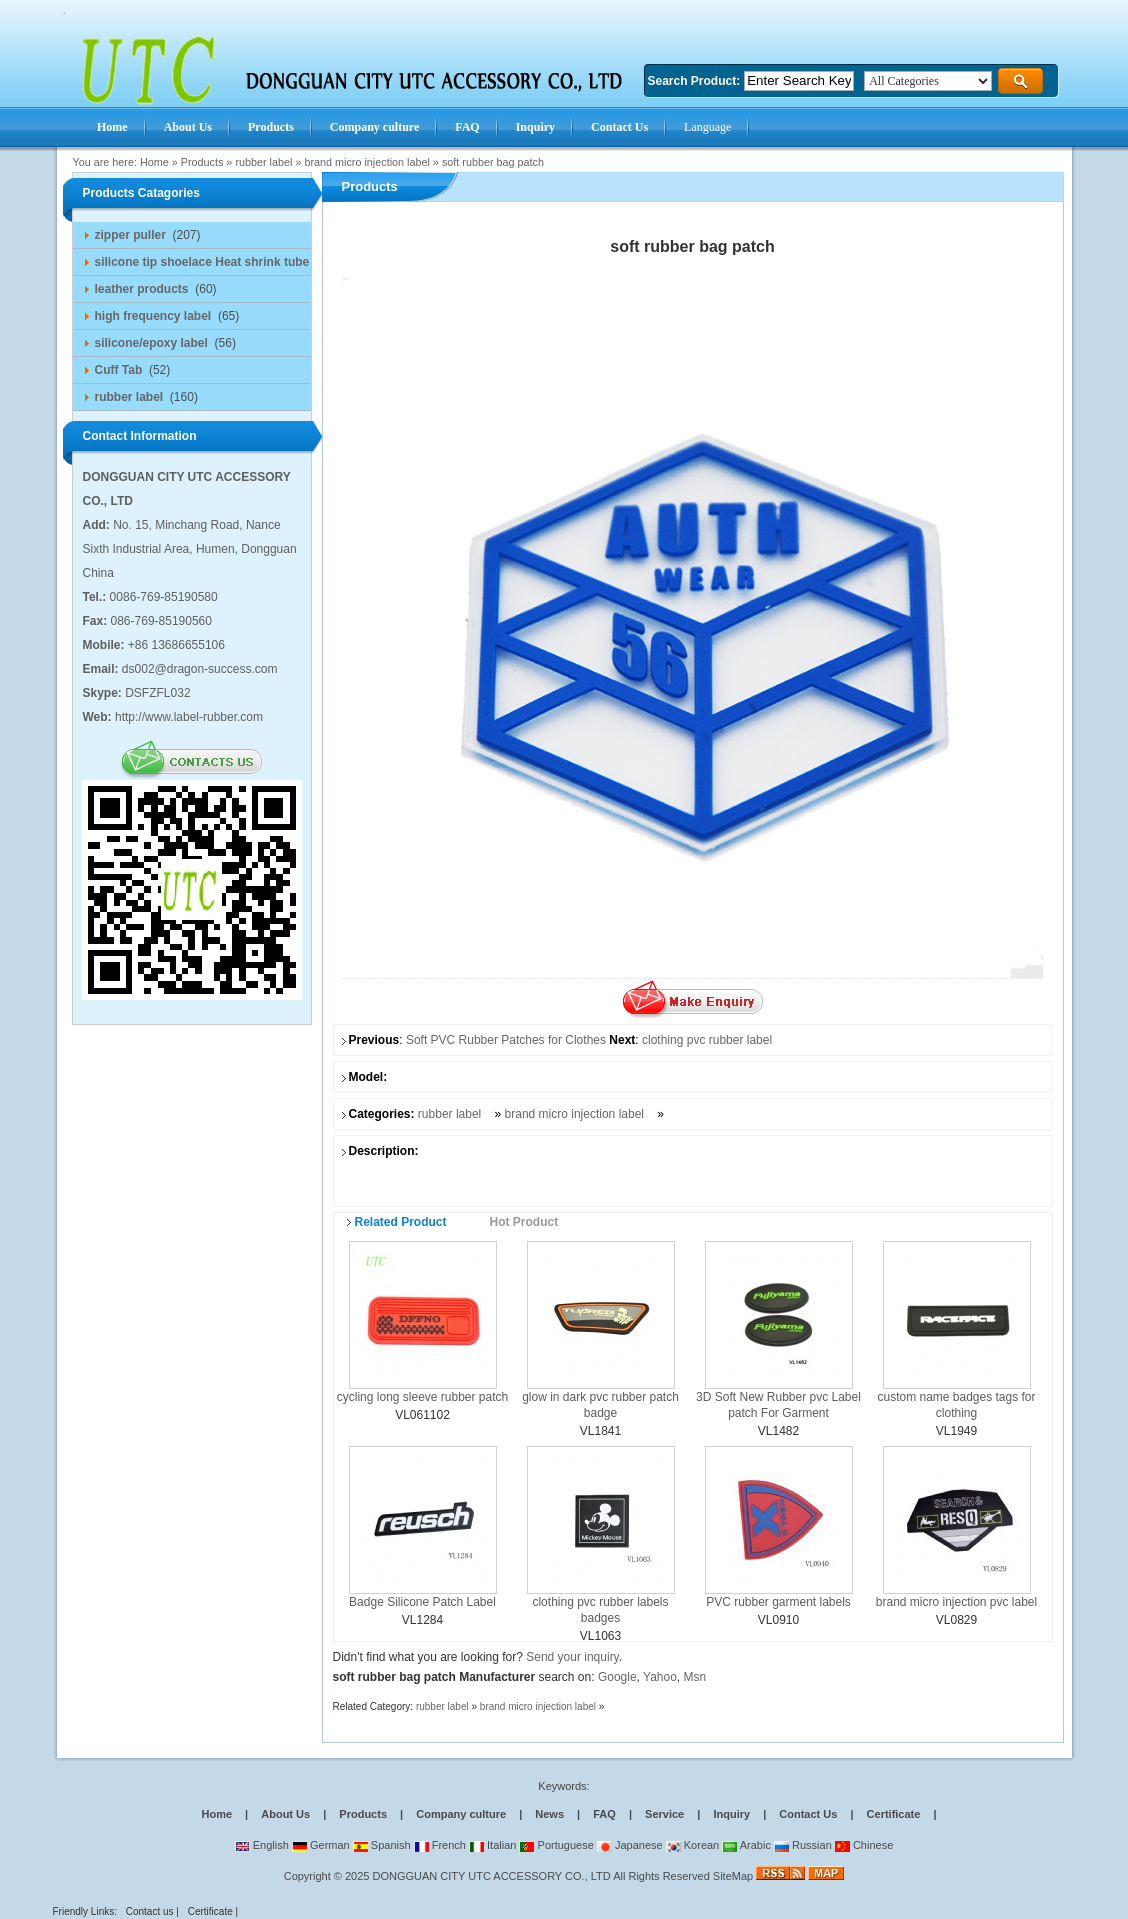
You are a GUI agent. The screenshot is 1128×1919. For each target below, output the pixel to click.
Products (202, 162)
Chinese (864, 1845)
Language (707, 127)
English (262, 1845)
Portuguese (556, 1845)
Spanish (382, 1845)
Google (617, 1677)
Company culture (461, 1814)
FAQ (604, 1814)
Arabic (746, 1845)
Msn (695, 1677)
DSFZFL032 (157, 693)
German (321, 1845)
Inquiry (731, 1814)
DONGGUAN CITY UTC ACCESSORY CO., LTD (492, 1876)
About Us (285, 1814)
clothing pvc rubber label (707, 1040)
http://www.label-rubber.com (189, 717)
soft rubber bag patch (493, 162)
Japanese (630, 1845)
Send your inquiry (572, 1657)
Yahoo (660, 1677)
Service (664, 1814)
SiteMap (733, 1876)
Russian (803, 1845)
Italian (492, 1845)
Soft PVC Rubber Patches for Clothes (506, 1040)
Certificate (894, 1814)
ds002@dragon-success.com (200, 669)
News (549, 1814)
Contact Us (808, 1814)
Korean (693, 1845)
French (440, 1845)
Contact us (150, 1911)
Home (154, 162)
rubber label (263, 162)
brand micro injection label (366, 162)
